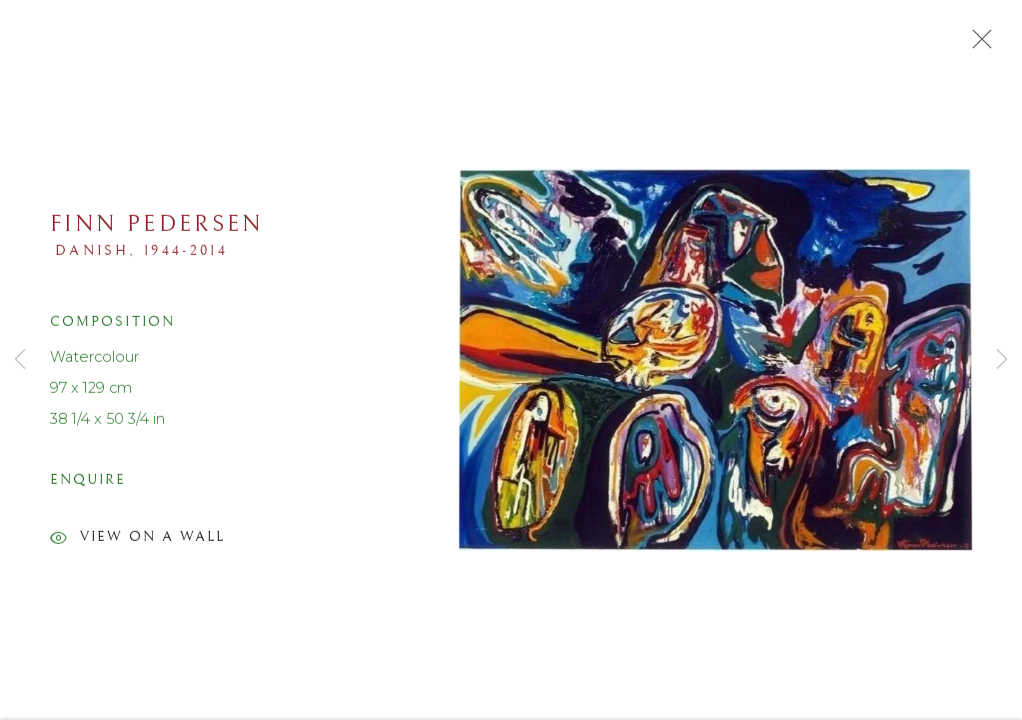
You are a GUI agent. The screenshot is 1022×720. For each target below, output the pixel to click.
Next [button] (1002, 360)
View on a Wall (137, 544)
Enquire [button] (88, 484)
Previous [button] (20, 360)
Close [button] (977, 45)
